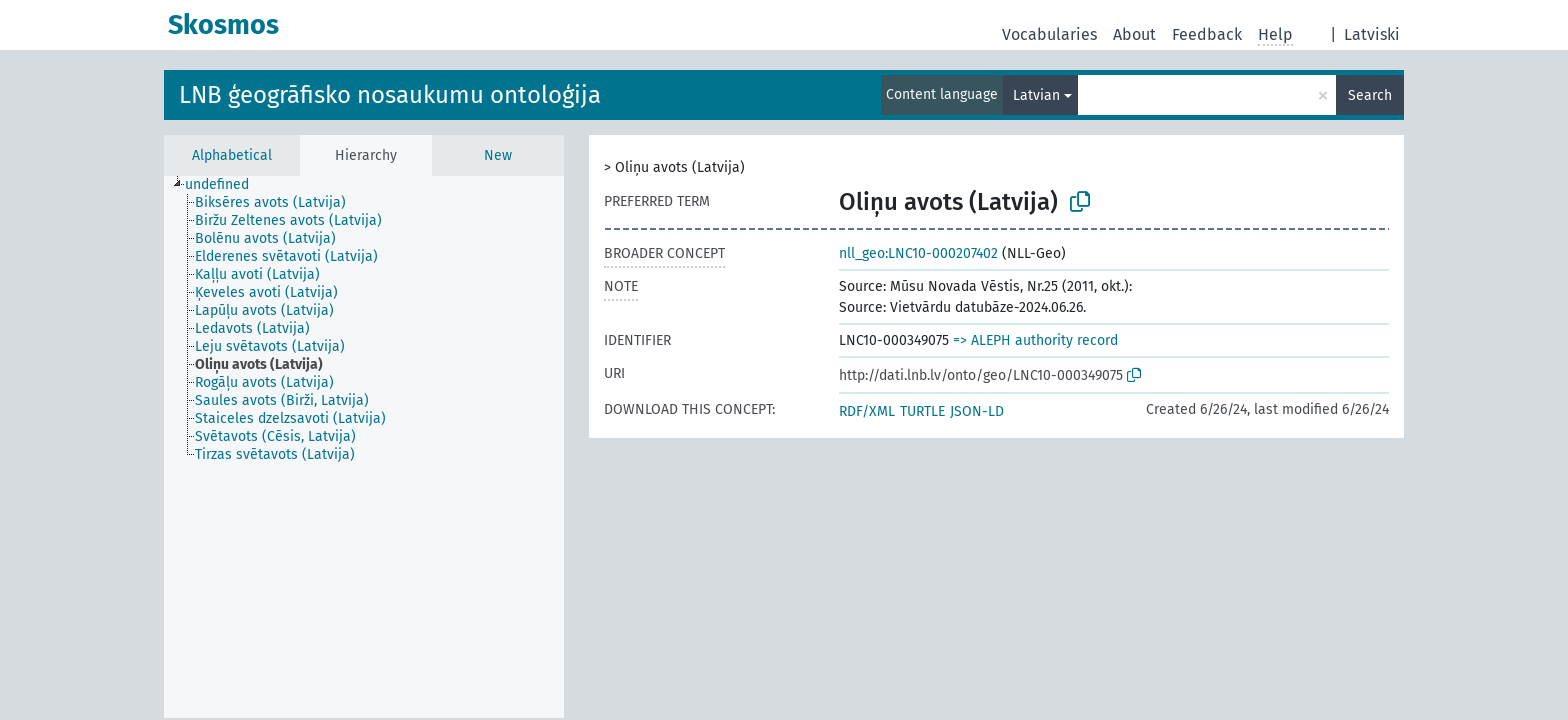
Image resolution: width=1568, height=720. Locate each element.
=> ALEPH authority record (1035, 340)
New (498, 155)
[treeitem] (225, 185)
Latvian (1036, 95)
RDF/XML (867, 411)
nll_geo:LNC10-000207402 (918, 253)
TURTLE (922, 411)
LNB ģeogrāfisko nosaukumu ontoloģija (390, 95)
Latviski (1372, 34)
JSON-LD (977, 411)
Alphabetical (232, 155)
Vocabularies (1049, 34)
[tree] (364, 447)
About (1134, 34)
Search (1370, 95)
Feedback (1207, 34)
